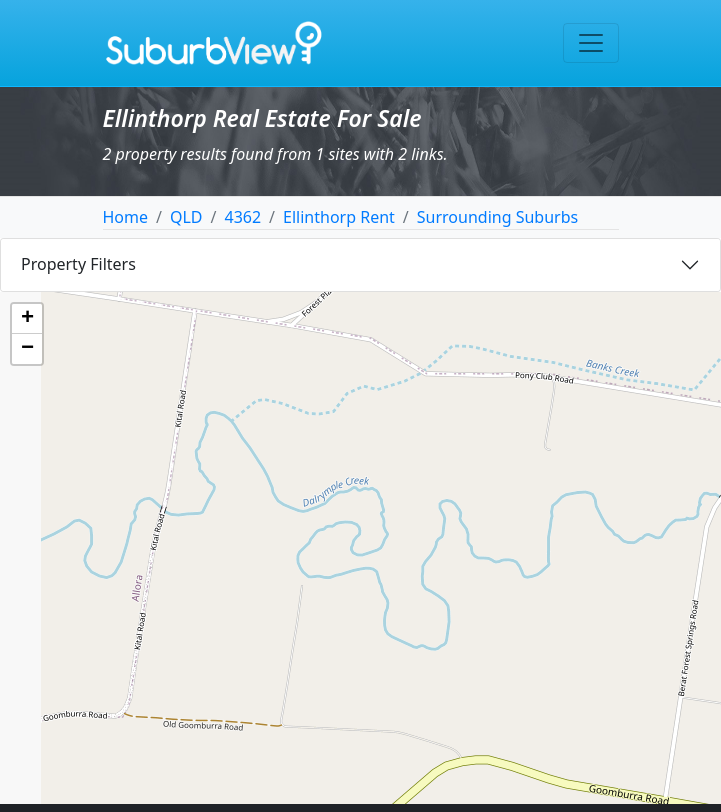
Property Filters (78, 264)
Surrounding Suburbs (497, 217)
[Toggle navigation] (591, 43)
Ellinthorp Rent (339, 217)
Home (126, 217)
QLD (186, 217)
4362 (243, 217)
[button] (27, 319)
